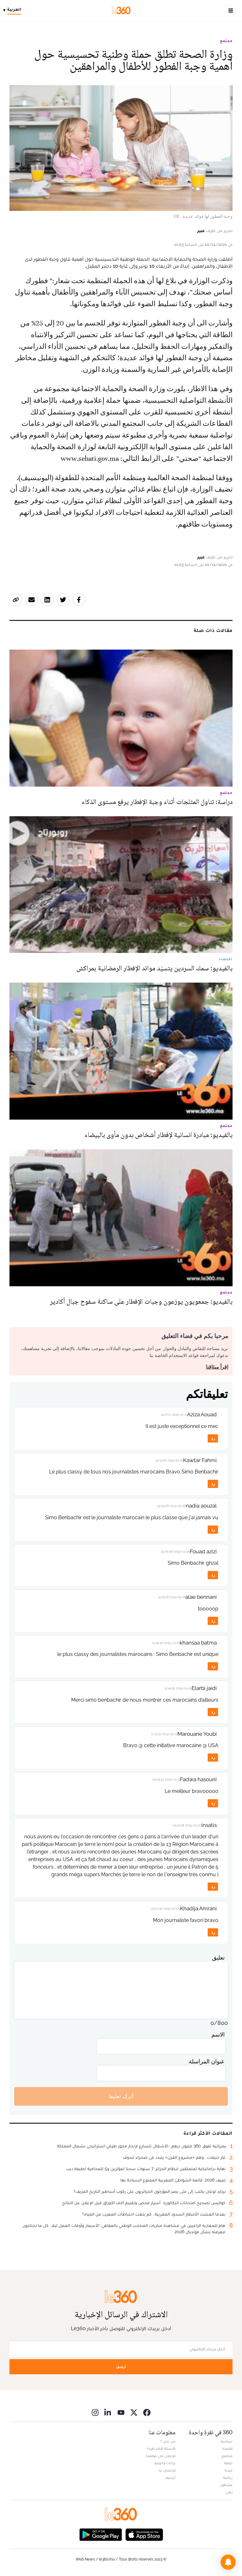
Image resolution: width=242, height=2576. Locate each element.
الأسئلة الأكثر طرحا (161, 2448)
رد (213, 1438)
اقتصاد (227, 2448)
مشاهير (227, 2485)
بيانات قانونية (165, 2463)
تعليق (218, 1957)
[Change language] (13, 10)
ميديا (229, 2470)
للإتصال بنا (167, 2470)
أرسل (121, 2366)
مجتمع (226, 41)
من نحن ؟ (168, 2441)
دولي (229, 2492)
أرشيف (170, 2477)
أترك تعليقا (121, 2096)
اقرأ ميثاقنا (217, 1367)
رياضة (228, 2477)
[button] (228, 2562)
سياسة (227, 2441)
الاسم (218, 2034)
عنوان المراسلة (207, 2061)
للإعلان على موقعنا (161, 2456)
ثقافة (228, 2463)
